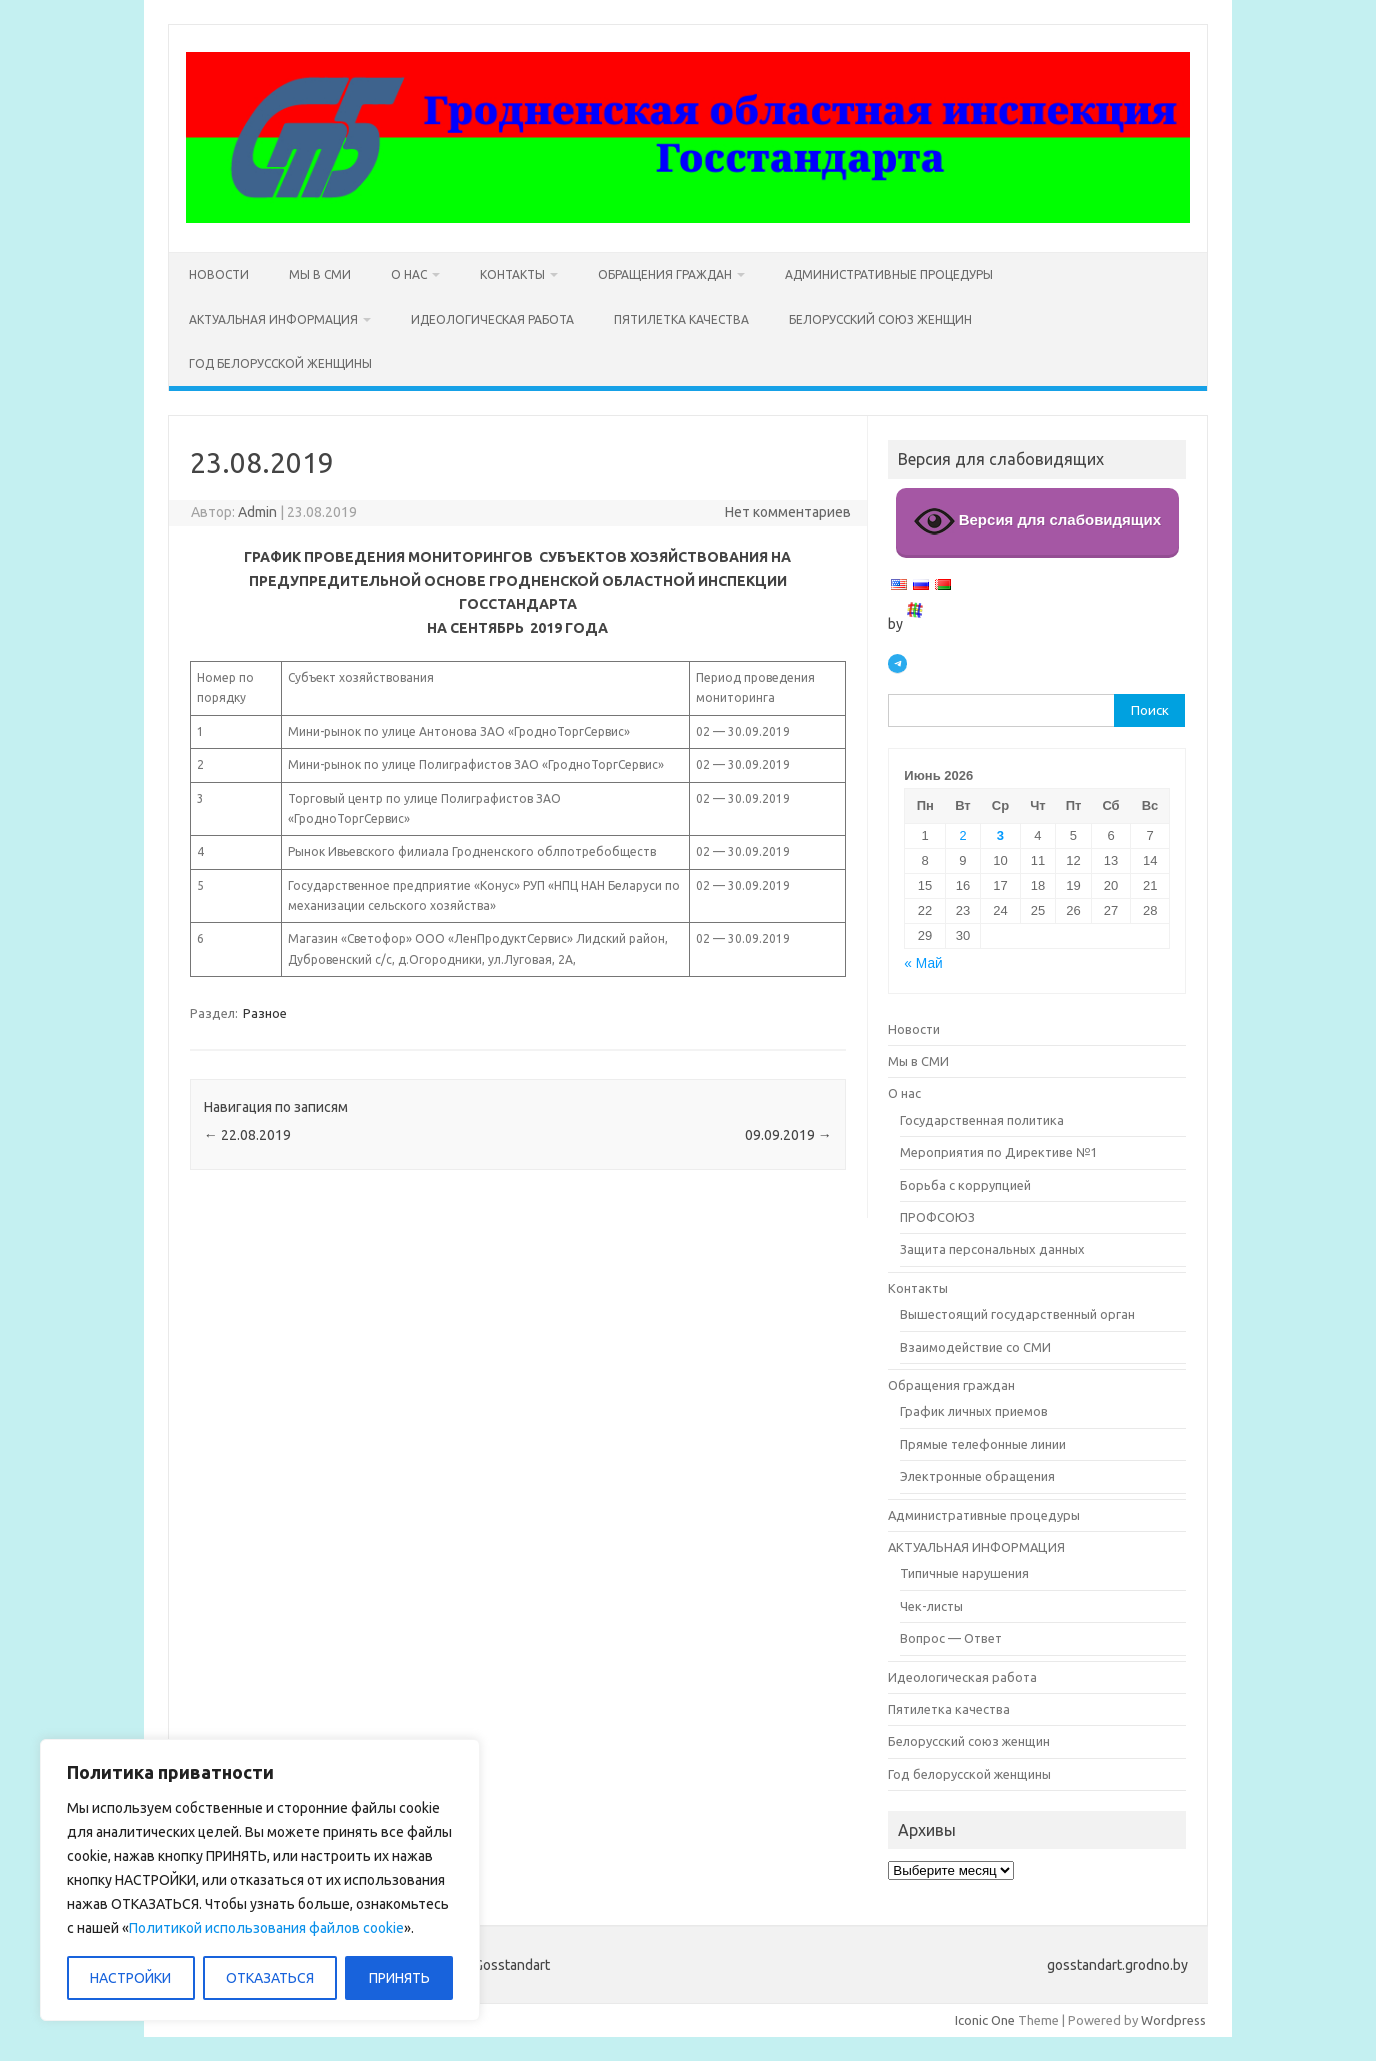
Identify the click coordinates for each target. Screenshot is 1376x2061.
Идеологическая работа (492, 319)
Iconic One (985, 2020)
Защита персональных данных (992, 1249)
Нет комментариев (788, 512)
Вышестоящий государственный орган (1017, 1314)
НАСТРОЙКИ (130, 1978)
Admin (257, 512)
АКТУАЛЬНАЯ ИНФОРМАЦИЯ (273, 319)
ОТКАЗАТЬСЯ (270, 1978)
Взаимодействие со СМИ (975, 1347)
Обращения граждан (665, 274)
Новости (219, 274)
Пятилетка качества (681, 319)
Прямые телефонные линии (983, 1444)
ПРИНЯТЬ (399, 1978)
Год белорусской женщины (280, 363)
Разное (265, 1013)
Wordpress (1173, 2020)
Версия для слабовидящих (1038, 521)
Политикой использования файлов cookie (266, 1928)
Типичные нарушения (964, 1573)
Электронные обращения (977, 1476)
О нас (409, 274)
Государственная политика (982, 1120)
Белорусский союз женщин (880, 319)
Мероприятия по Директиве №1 (998, 1152)
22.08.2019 (247, 1135)
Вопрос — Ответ (951, 1638)
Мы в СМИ (320, 274)
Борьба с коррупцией (965, 1185)
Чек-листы (931, 1606)
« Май (923, 963)
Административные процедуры (889, 274)
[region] (260, 1880)
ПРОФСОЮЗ (937, 1217)
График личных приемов (974, 1411)
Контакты (512, 274)
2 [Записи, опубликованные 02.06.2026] (962, 835)
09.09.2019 (788, 1135)
